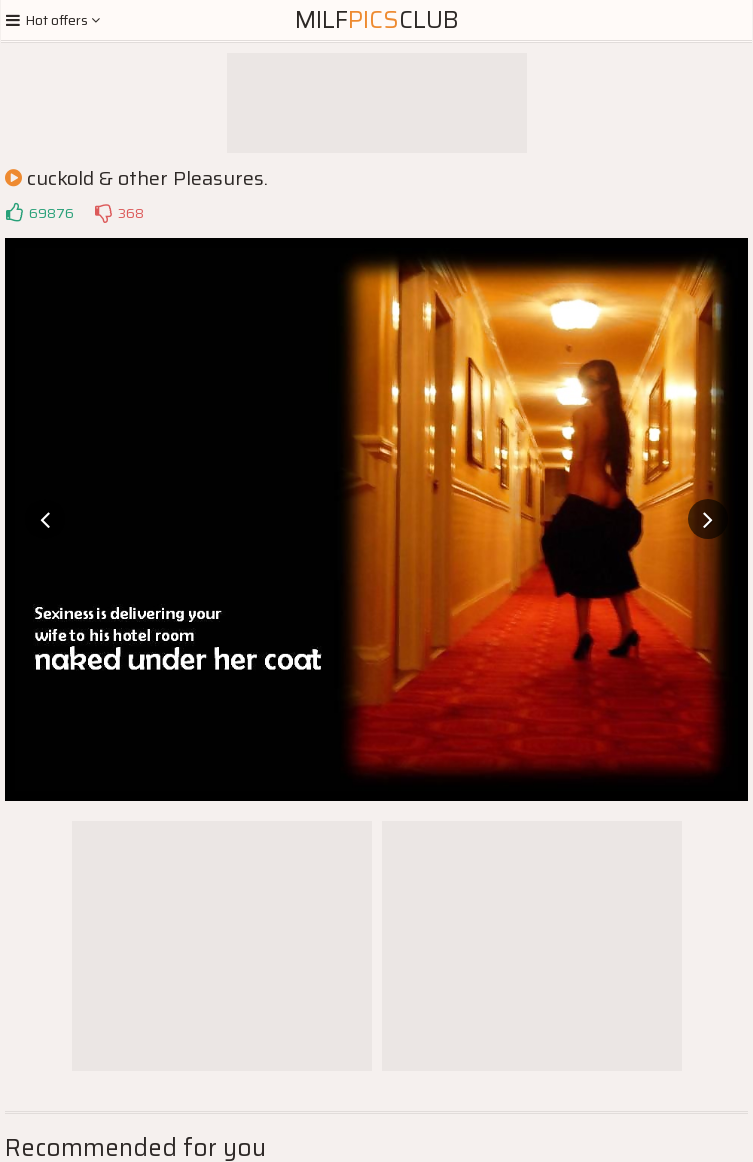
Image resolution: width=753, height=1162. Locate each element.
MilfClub (377, 20)
